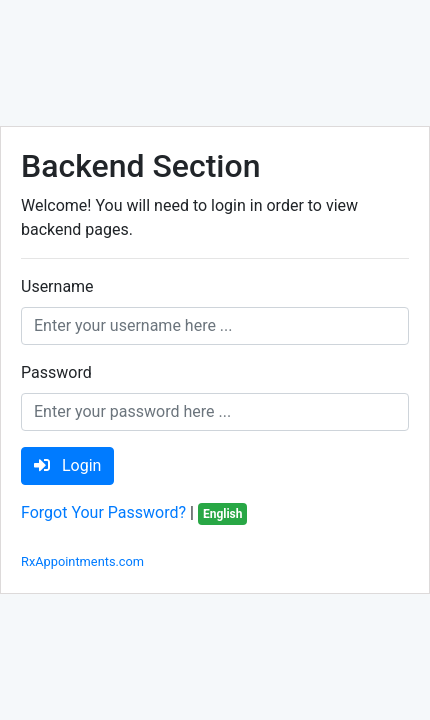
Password (56, 372)
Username (57, 286)
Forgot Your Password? (103, 512)
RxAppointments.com (82, 561)
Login (67, 465)
